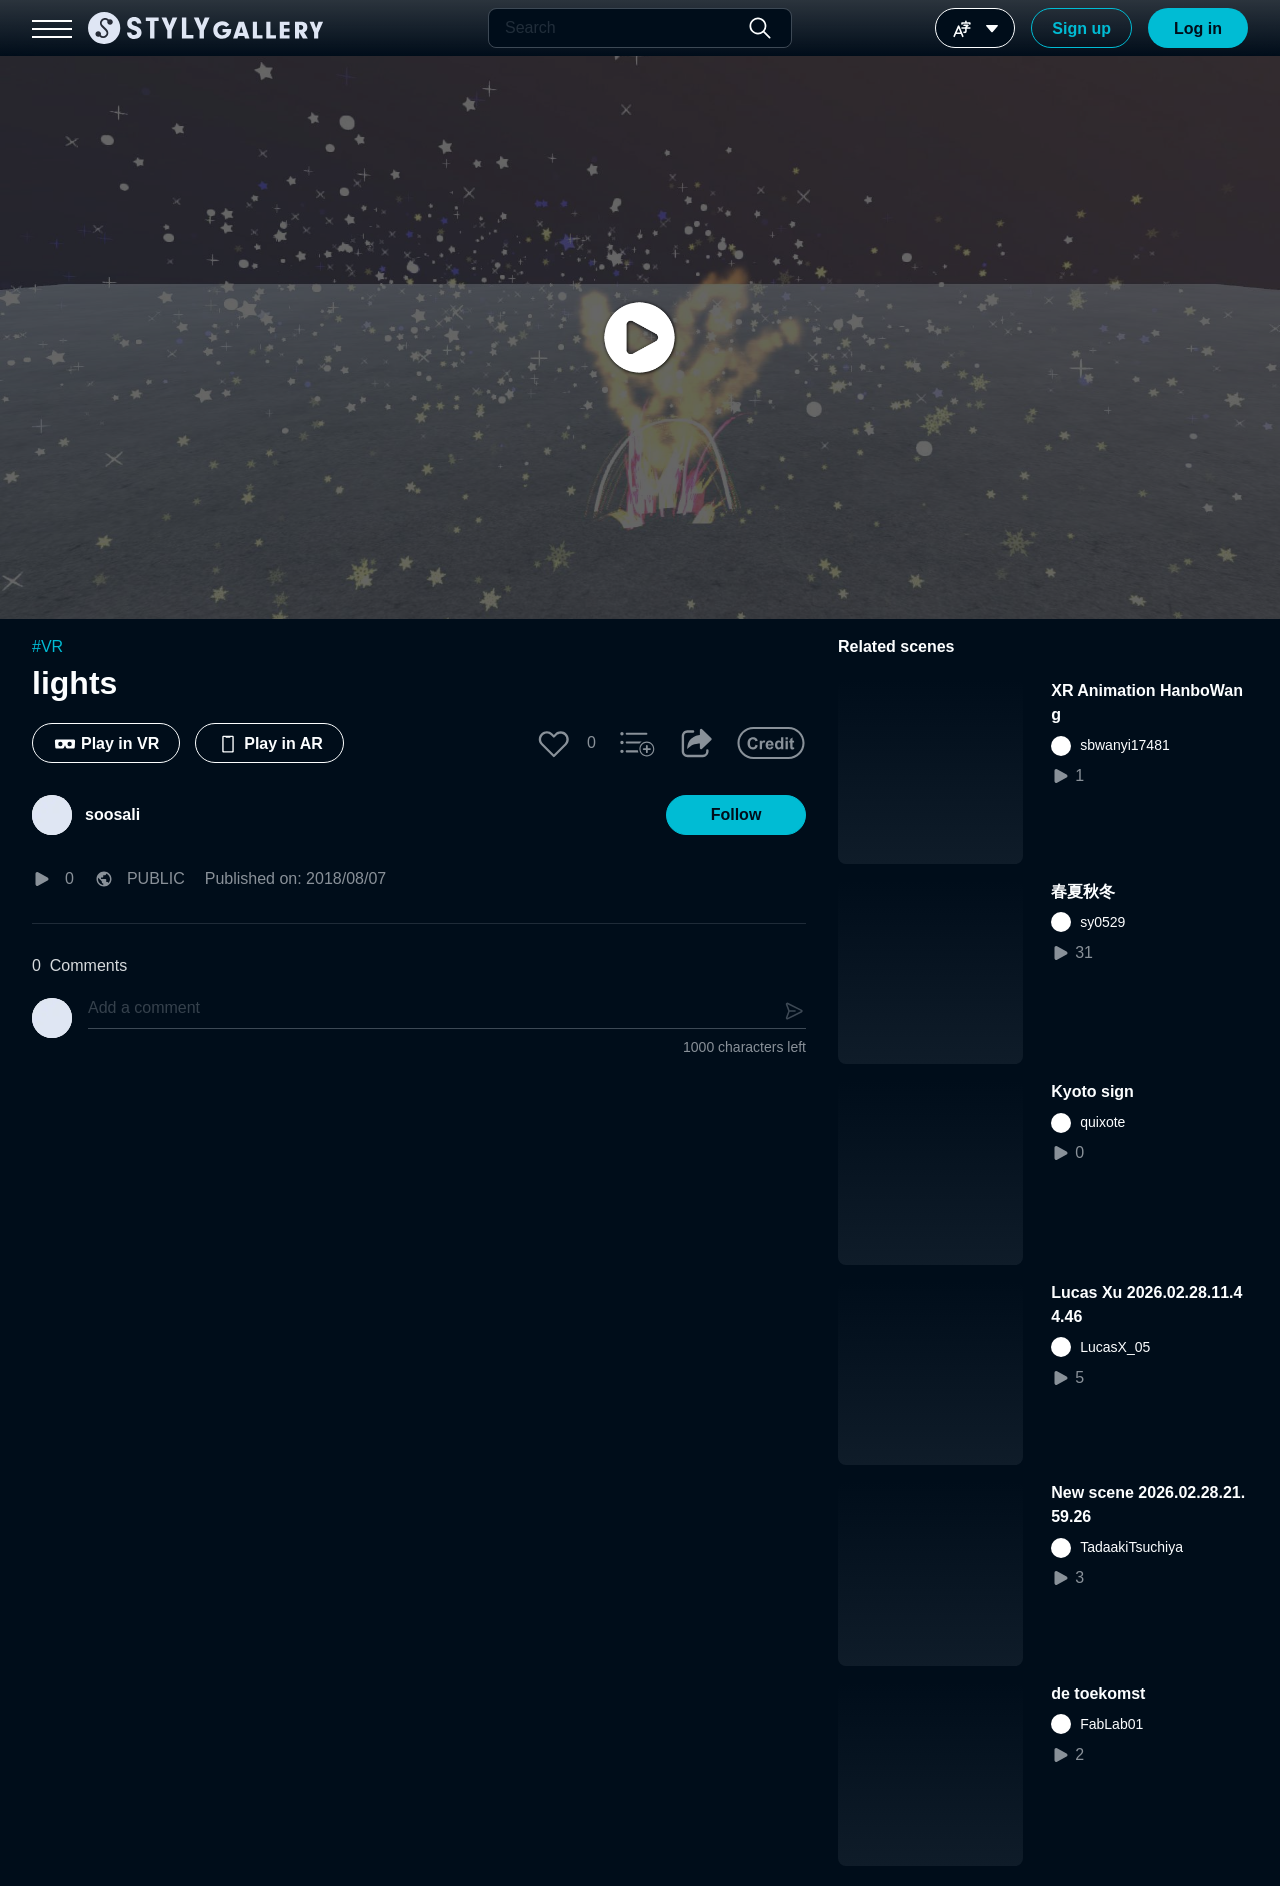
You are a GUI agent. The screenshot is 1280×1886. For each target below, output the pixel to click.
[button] (554, 743)
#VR (47, 646)
